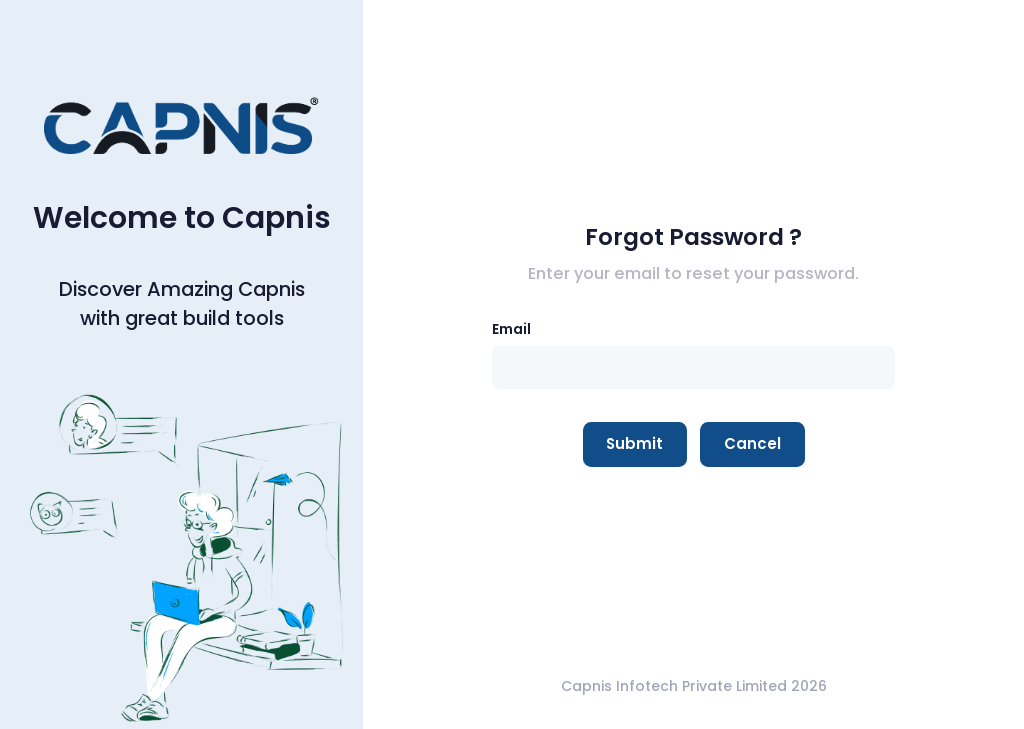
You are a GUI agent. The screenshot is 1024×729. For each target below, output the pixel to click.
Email (511, 329)
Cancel (752, 443)
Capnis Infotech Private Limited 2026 (694, 686)
